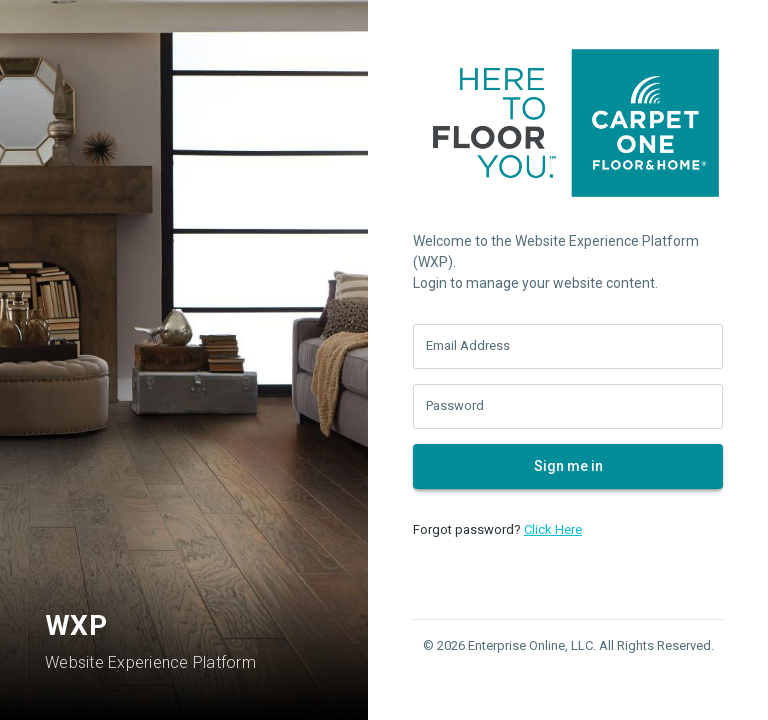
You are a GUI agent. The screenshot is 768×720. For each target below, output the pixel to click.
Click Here (553, 529)
